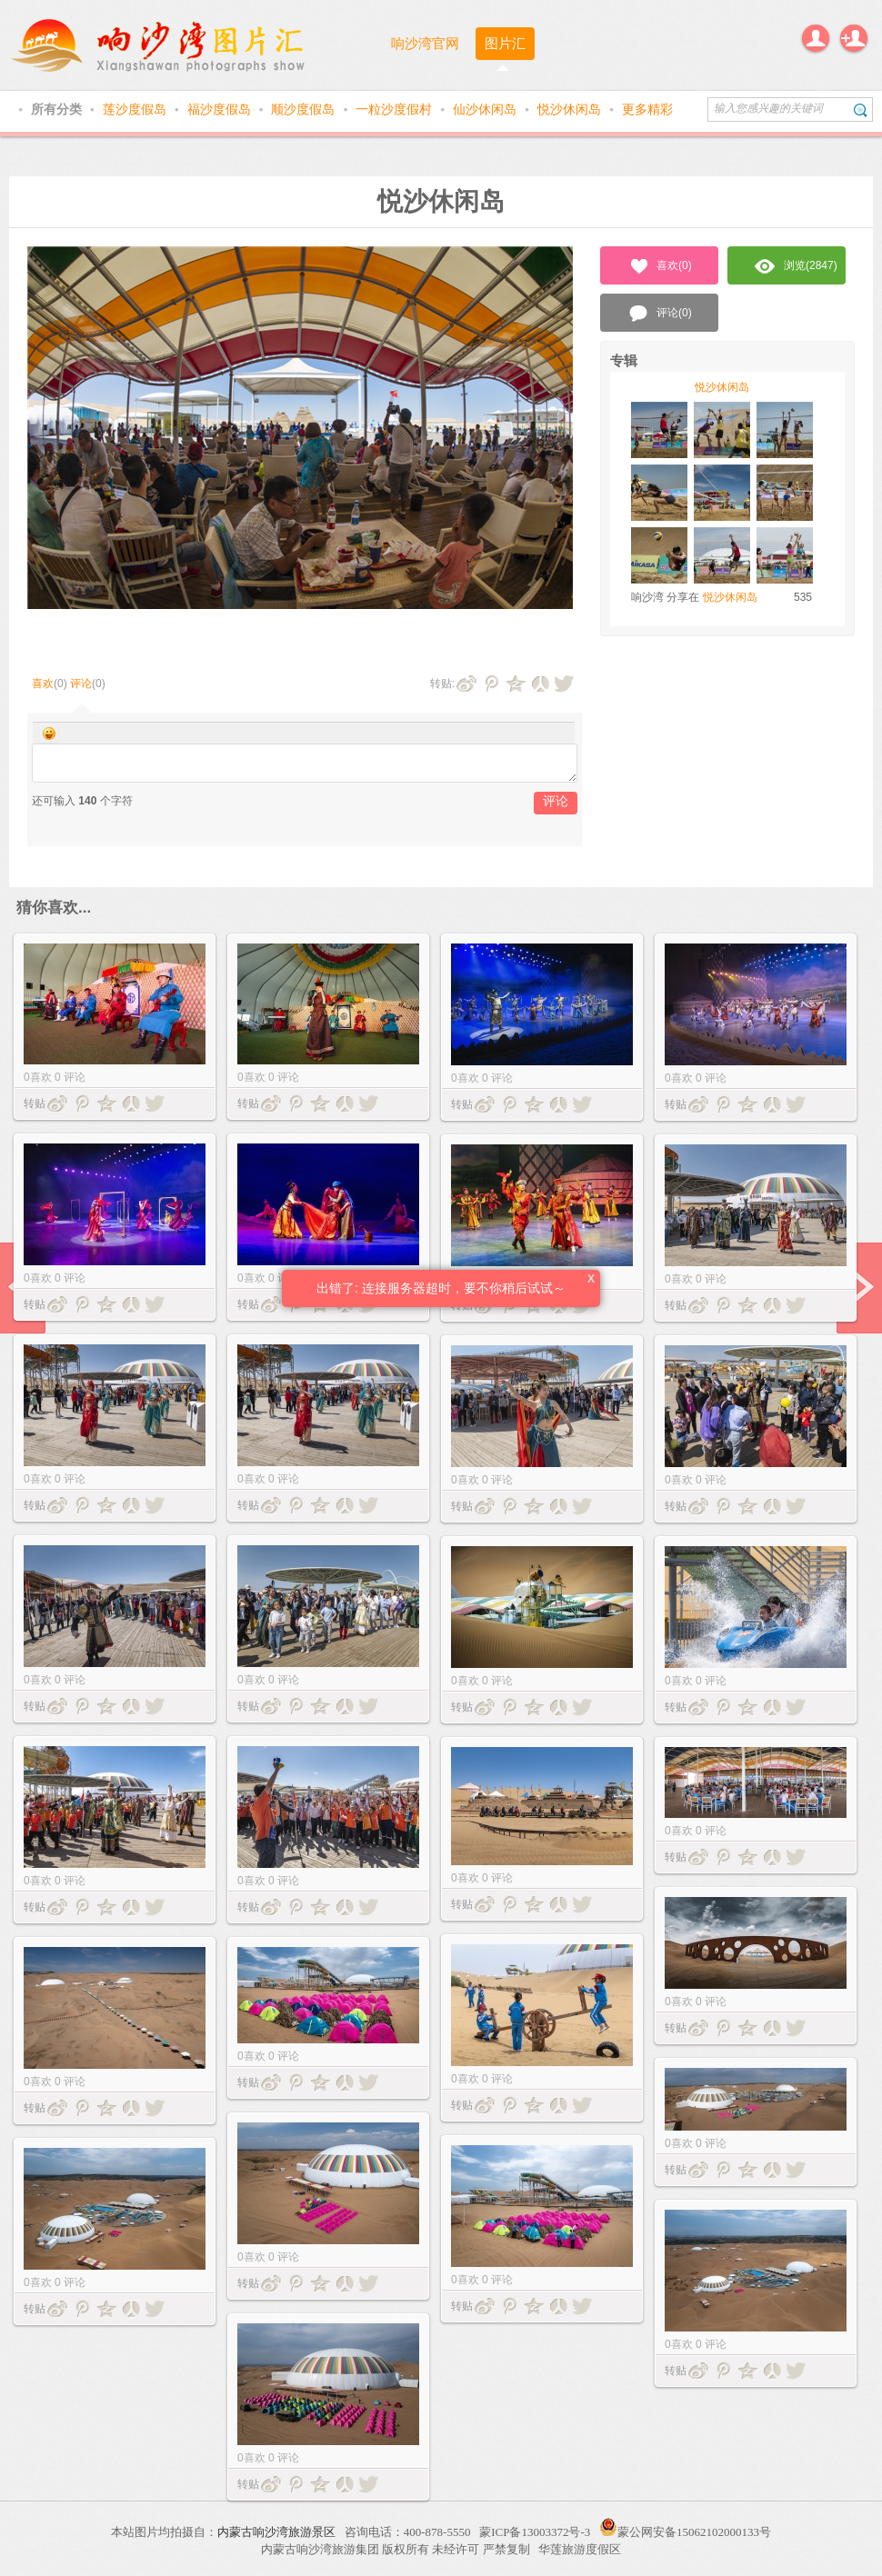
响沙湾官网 (425, 43)
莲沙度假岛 (136, 109)
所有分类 (58, 109)
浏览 (796, 266)
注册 (853, 38)
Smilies (49, 733)
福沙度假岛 (221, 109)
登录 (815, 38)
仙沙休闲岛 (486, 109)
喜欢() (659, 266)
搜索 (860, 109)
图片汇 (505, 43)
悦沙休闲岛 (571, 109)
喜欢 (43, 683)
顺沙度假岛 (304, 109)
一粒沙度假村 (396, 109)
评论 (81, 683)
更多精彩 (647, 109)
